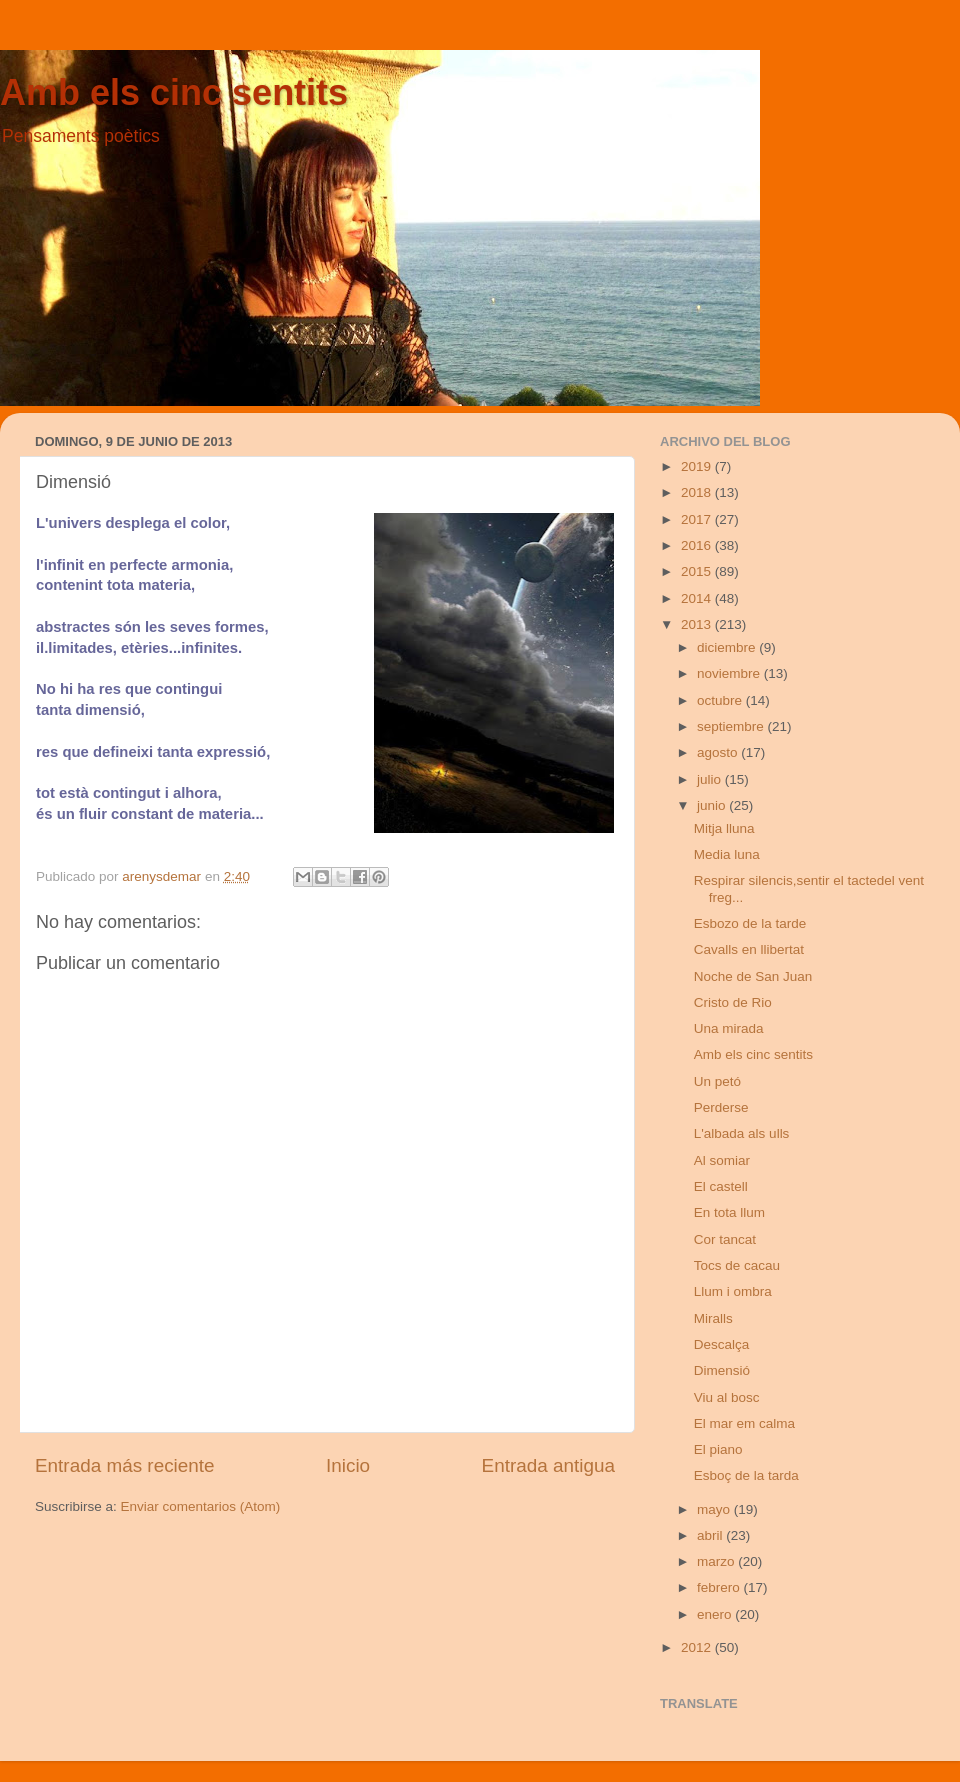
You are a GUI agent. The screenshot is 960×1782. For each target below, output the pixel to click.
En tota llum (729, 1212)
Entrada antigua (548, 1465)
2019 (698, 466)
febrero (720, 1587)
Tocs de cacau (737, 1265)
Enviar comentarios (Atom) (201, 1506)
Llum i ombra (733, 1291)
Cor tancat (725, 1239)
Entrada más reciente (125, 1465)
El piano (718, 1449)
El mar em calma (744, 1423)
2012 (698, 1647)
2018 (698, 492)
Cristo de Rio (733, 1002)
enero (716, 1614)
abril (711, 1535)
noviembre (730, 673)
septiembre (732, 726)
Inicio (348, 1465)
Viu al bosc (727, 1397)
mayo (715, 1509)
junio (713, 805)
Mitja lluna (724, 828)
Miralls (713, 1318)
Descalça (722, 1344)
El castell (721, 1186)
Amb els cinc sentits (174, 92)
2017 (698, 519)
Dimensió (722, 1370)
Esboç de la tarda (746, 1475)
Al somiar (722, 1160)
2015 (698, 571)
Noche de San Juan (753, 976)
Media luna (727, 854)
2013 (698, 624)
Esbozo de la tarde (750, 923)
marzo (717, 1561)
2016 (698, 545)
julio (711, 779)
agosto (719, 752)
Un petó (717, 1081)
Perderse (721, 1107)
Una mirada (729, 1028)
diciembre (728, 647)
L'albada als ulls (742, 1133)
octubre (721, 700)
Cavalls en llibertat (749, 949)
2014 (698, 598)
